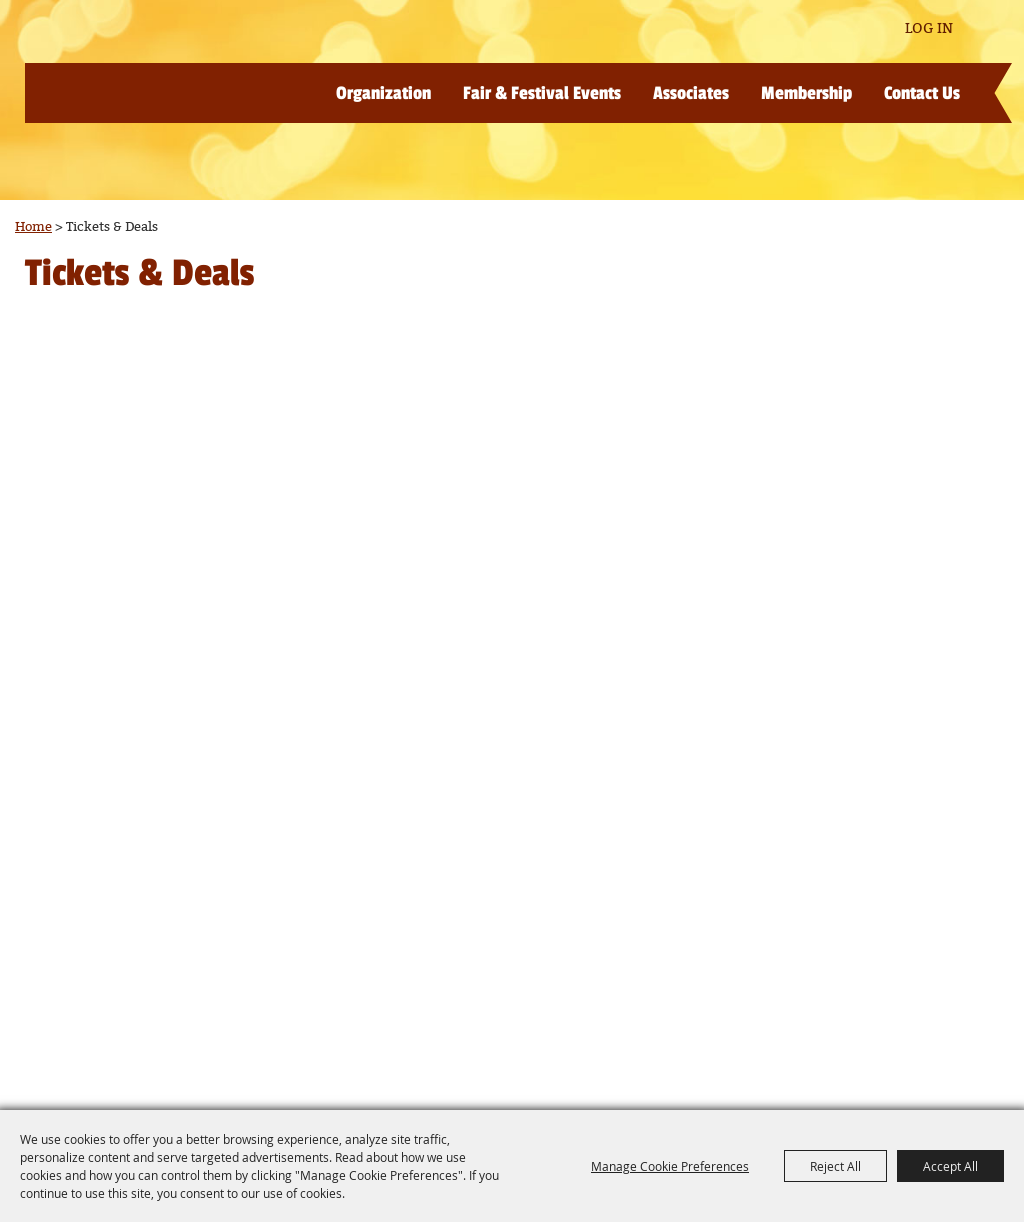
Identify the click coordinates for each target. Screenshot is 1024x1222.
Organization (383, 93)
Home (33, 227)
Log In (929, 29)
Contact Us (922, 93)
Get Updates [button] (859, 29)
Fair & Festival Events (542, 93)
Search (801, 29)
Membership (806, 93)
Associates (691, 93)
